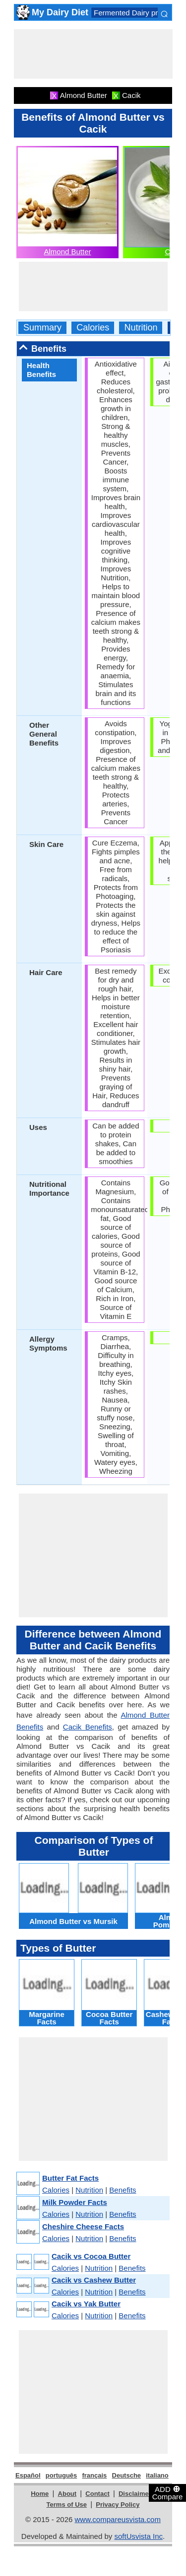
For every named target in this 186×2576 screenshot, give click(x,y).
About (67, 2493)
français (94, 2475)
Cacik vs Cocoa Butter (91, 2256)
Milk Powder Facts (74, 2202)
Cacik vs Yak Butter (86, 2303)
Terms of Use (67, 2504)
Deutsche (126, 2475)
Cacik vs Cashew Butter (94, 2280)
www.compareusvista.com (118, 2519)
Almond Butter (67, 251)
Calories (92, 327)
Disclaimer (135, 2493)
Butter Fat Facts (70, 2178)
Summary (42, 327)
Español (28, 2475)
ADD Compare (167, 2492)
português (61, 2475)
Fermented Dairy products (137, 12)
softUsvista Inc (138, 2536)
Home (40, 2493)
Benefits (122, 2190)
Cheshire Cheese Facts (83, 2226)
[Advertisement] (93, 54)
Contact (97, 2493)
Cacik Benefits (87, 1727)
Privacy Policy (117, 2504)
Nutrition (140, 327)
